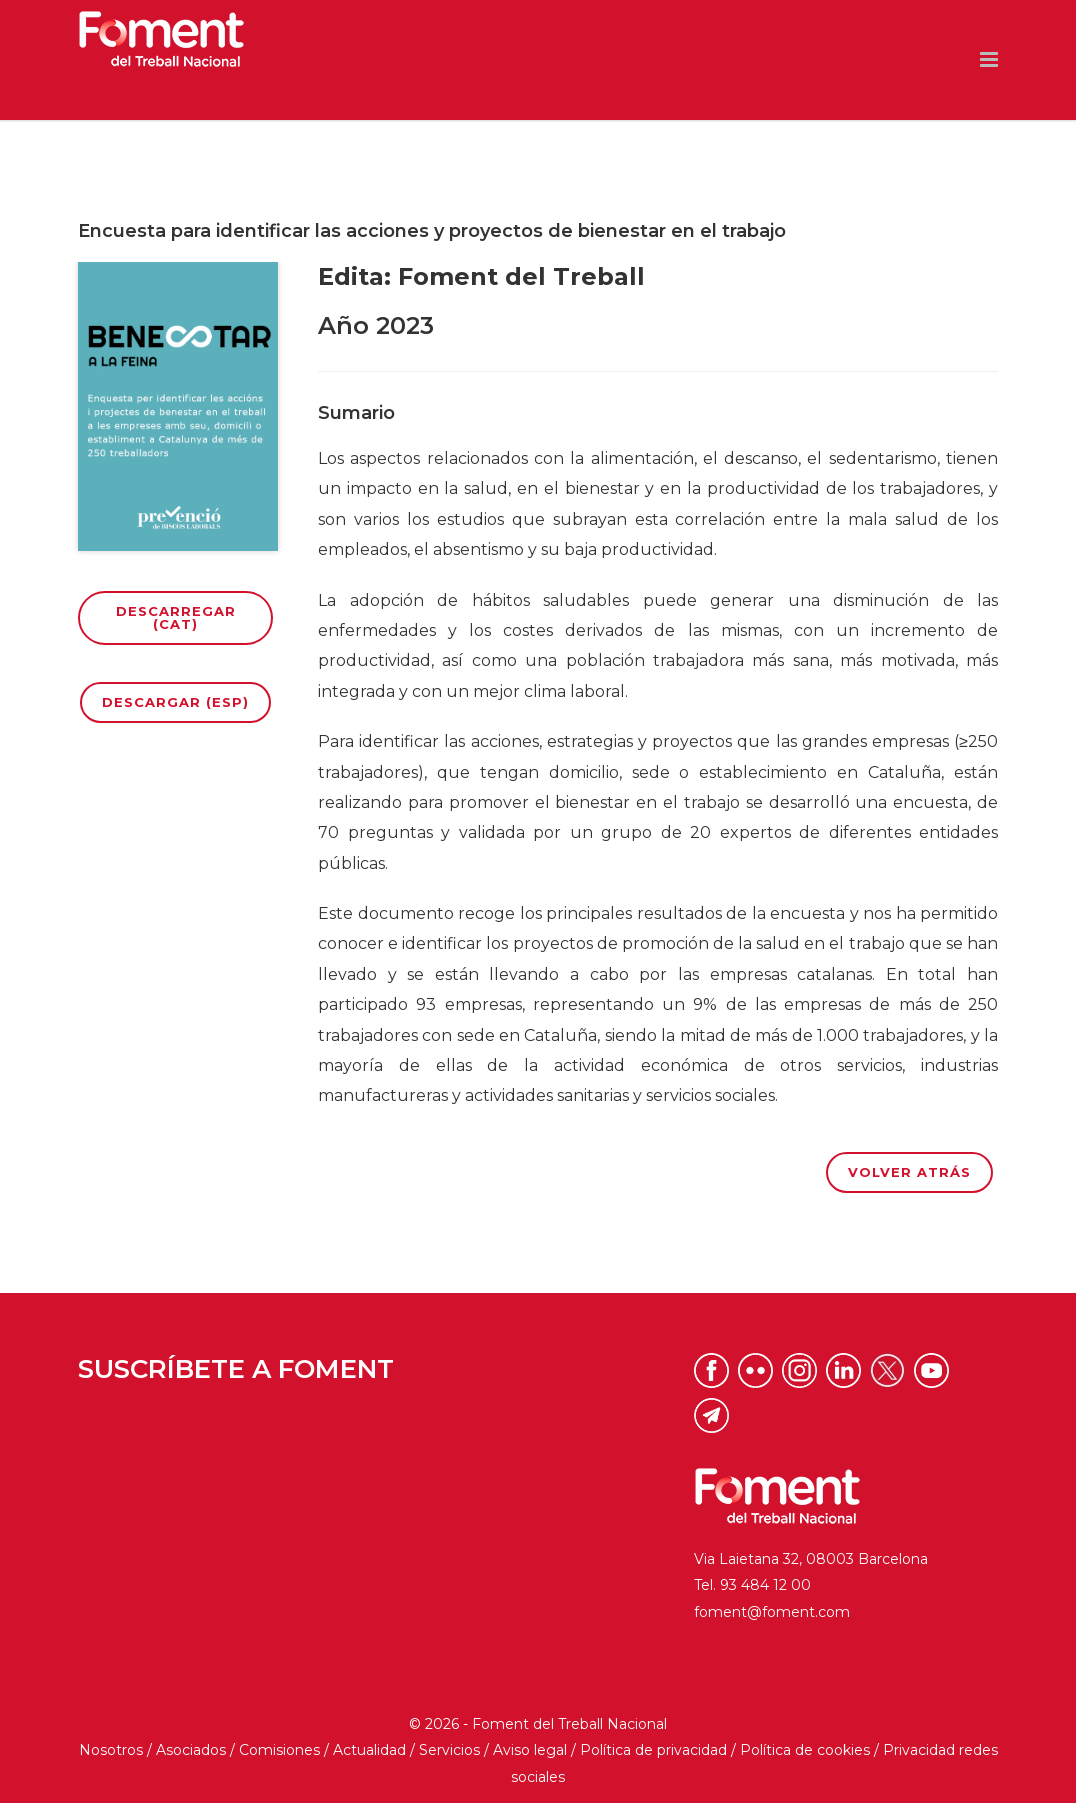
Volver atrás (909, 1172)
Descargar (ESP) (175, 702)
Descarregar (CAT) (176, 617)
